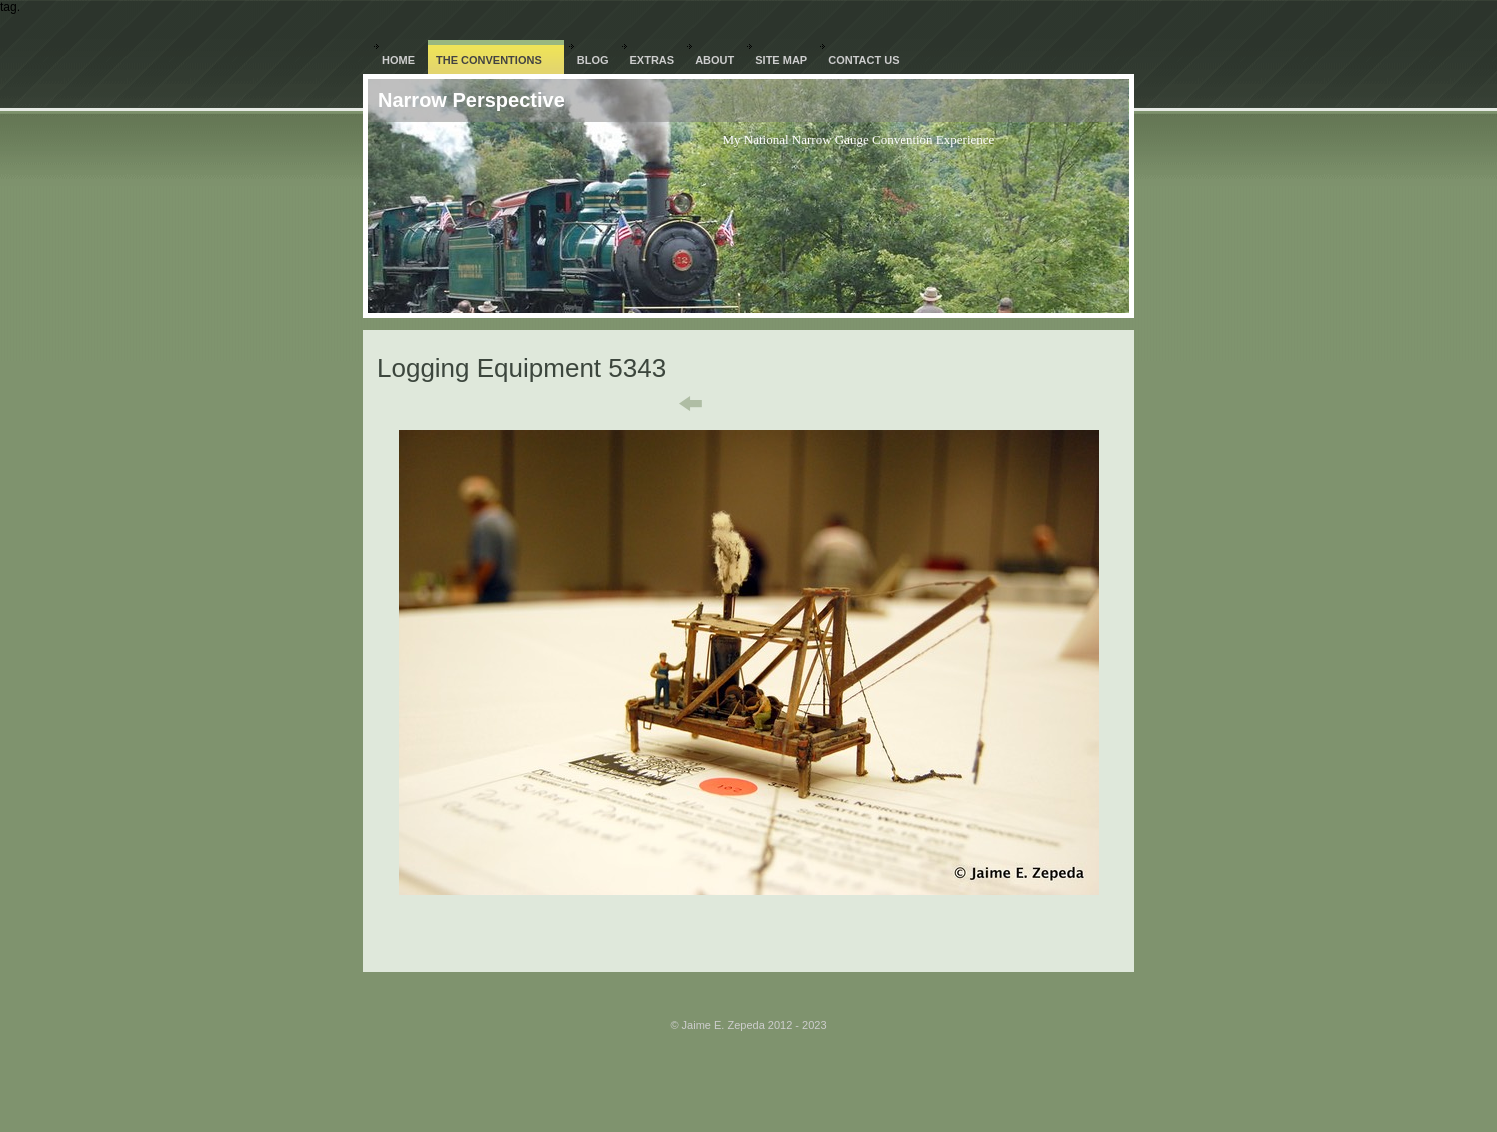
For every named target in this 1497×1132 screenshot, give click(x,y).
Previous (677, 404)
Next (833, 404)
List (761, 404)
